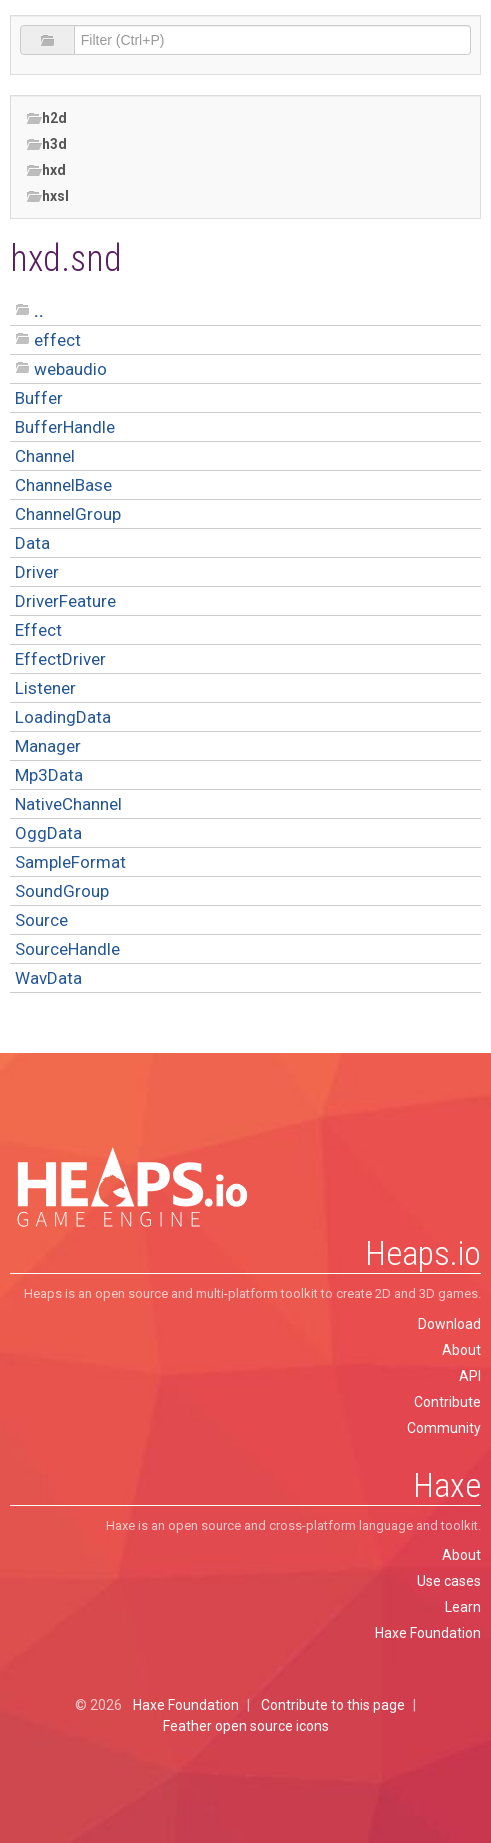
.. (39, 311)
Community (444, 1428)
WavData (48, 978)
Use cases (449, 1581)
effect (57, 340)
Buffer (39, 398)
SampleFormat (70, 862)
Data (32, 543)
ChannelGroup (68, 514)
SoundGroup (62, 891)
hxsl (47, 196)
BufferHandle (65, 427)
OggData (48, 833)
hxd (46, 170)
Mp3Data (49, 775)
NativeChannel (68, 804)
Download (449, 1324)
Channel (45, 456)
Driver (37, 572)
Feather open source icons (246, 1726)
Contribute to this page (333, 1705)
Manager (48, 746)
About (461, 1350)
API (470, 1376)
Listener (45, 688)
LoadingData (63, 717)
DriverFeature (65, 601)
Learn (463, 1607)
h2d (46, 118)
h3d (46, 144)
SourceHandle (67, 949)
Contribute (447, 1402)
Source (41, 920)
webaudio (70, 369)
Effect (38, 630)
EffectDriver (60, 659)
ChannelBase (63, 485)
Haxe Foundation (428, 1633)
